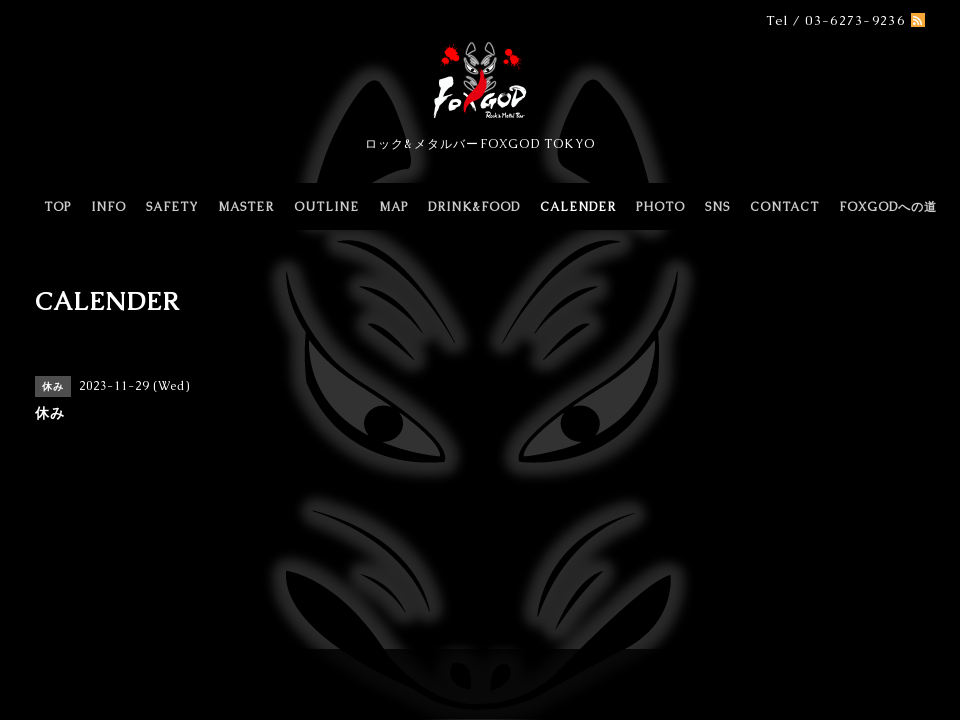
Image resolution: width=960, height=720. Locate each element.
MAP (393, 207)
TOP (57, 207)
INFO (108, 207)
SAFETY (172, 207)
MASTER (246, 207)
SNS (717, 207)
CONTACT (784, 207)
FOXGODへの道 (888, 207)
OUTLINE (326, 207)
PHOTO (660, 207)
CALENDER (578, 207)
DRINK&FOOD (474, 207)
